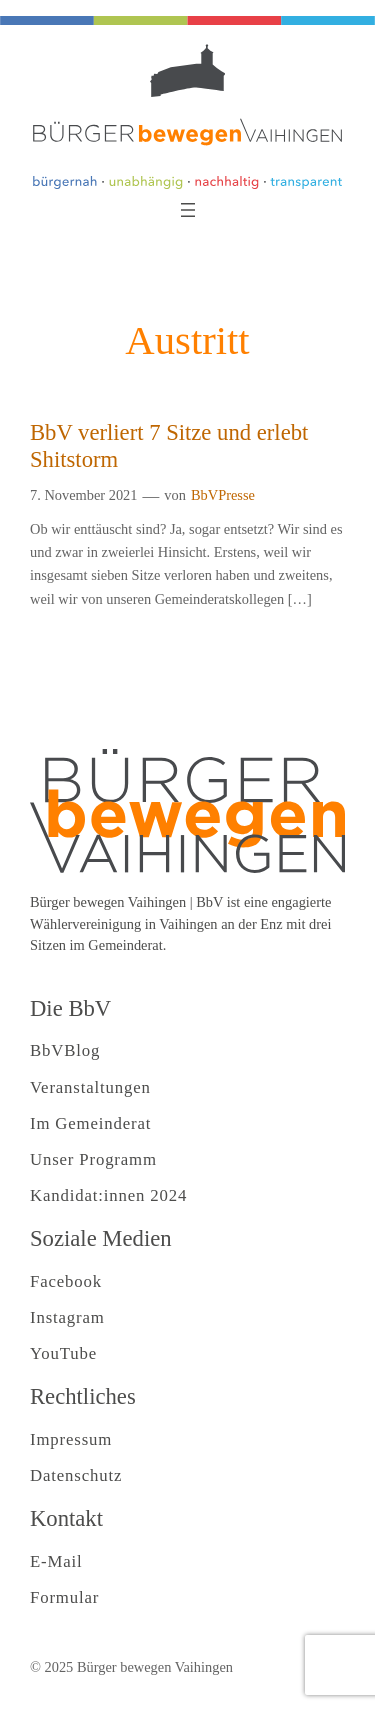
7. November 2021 (84, 495)
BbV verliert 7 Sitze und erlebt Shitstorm (169, 446)
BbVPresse (223, 495)
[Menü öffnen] (188, 210)
